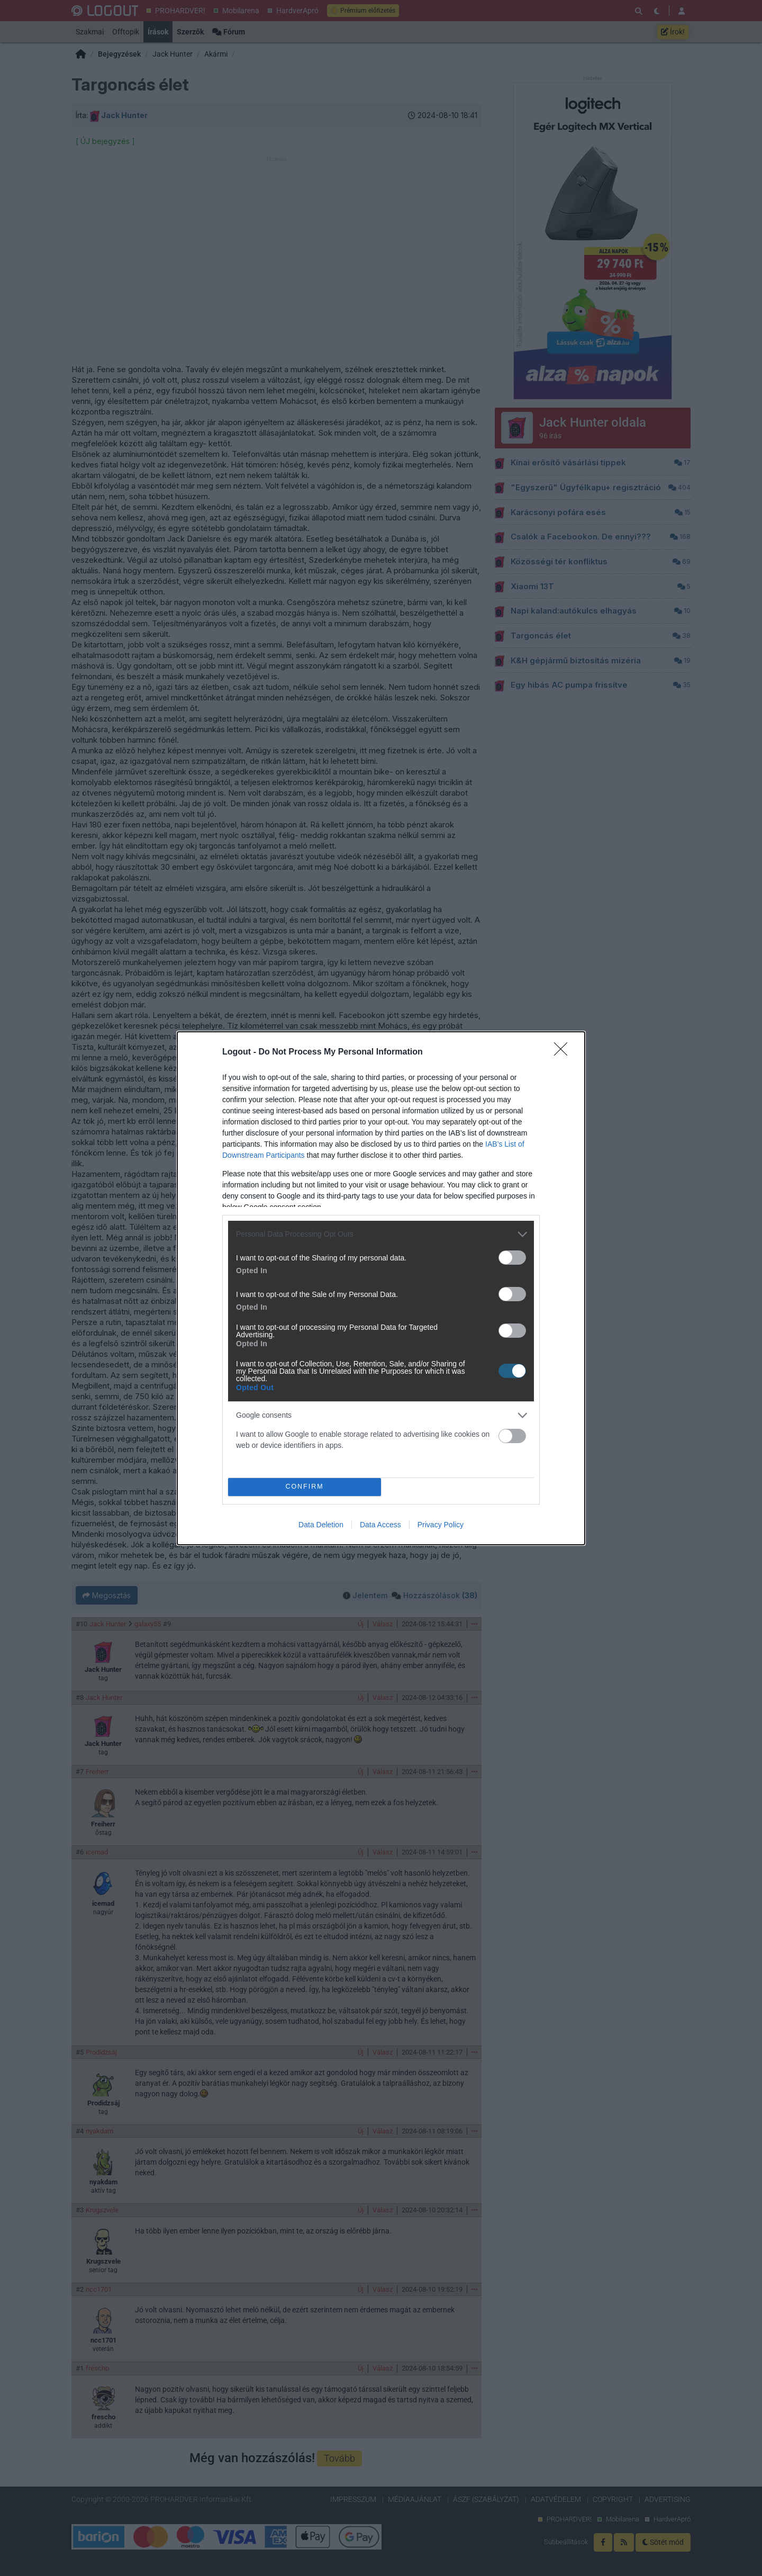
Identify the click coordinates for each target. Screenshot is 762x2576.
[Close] (564, 1052)
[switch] (512, 1257)
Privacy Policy (441, 1524)
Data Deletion (320, 1524)
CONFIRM (304, 1487)
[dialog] (381, 1288)
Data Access (380, 1524)
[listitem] (381, 1234)
